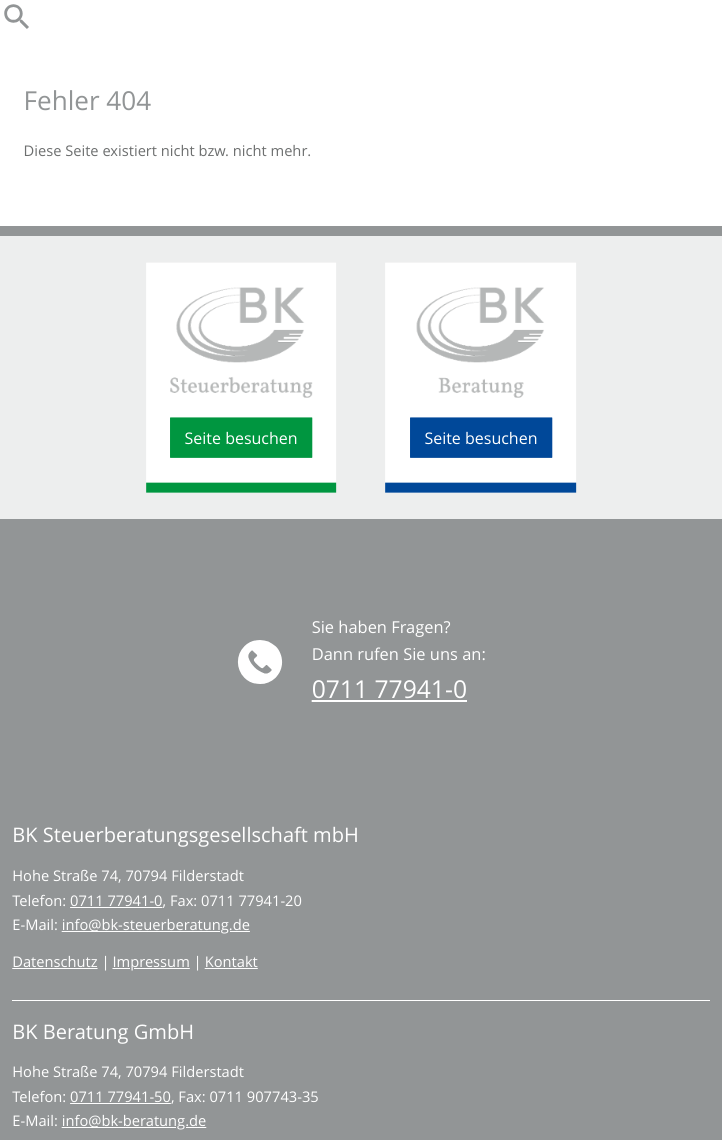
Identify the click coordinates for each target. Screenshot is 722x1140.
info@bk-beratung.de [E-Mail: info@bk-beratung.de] (134, 1121)
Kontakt (231, 962)
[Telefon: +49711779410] (116, 901)
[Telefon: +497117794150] (120, 1097)
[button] (389, 689)
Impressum (150, 962)
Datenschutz (54, 962)
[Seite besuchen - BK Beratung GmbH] (481, 438)
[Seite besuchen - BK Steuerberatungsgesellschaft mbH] (241, 438)
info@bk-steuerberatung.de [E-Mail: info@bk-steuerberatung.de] (156, 925)
